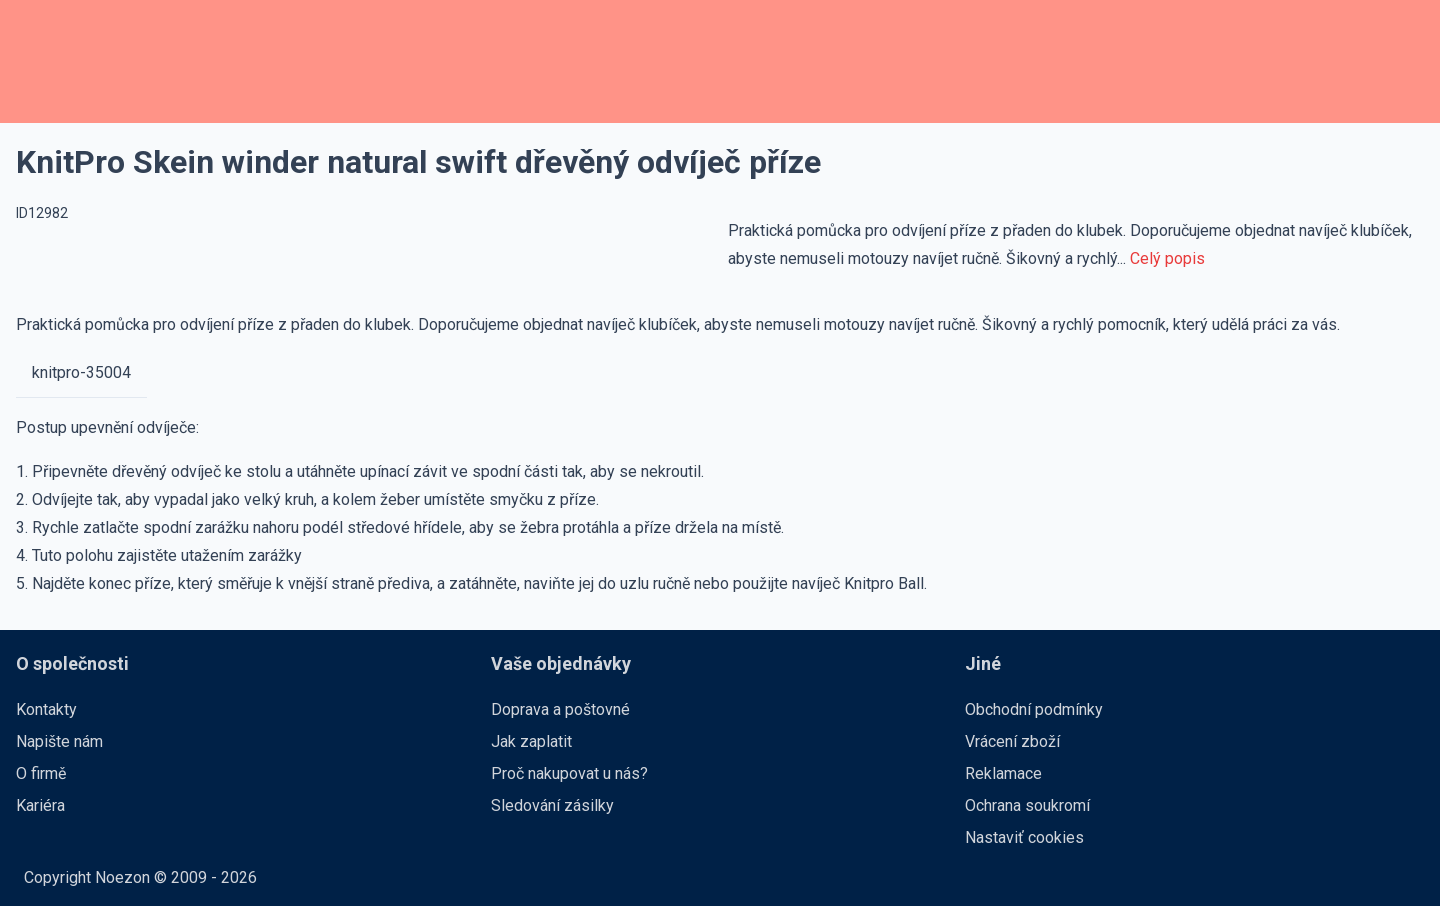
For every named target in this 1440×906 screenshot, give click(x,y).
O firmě (41, 773)
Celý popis (1167, 258)
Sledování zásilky (552, 805)
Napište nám (59, 741)
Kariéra (40, 805)
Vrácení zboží (1012, 741)
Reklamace (1003, 773)
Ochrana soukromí (1027, 805)
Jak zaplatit (531, 741)
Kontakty (46, 709)
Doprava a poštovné (560, 709)
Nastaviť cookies (1024, 837)
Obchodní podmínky (1034, 709)
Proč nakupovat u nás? (569, 773)
